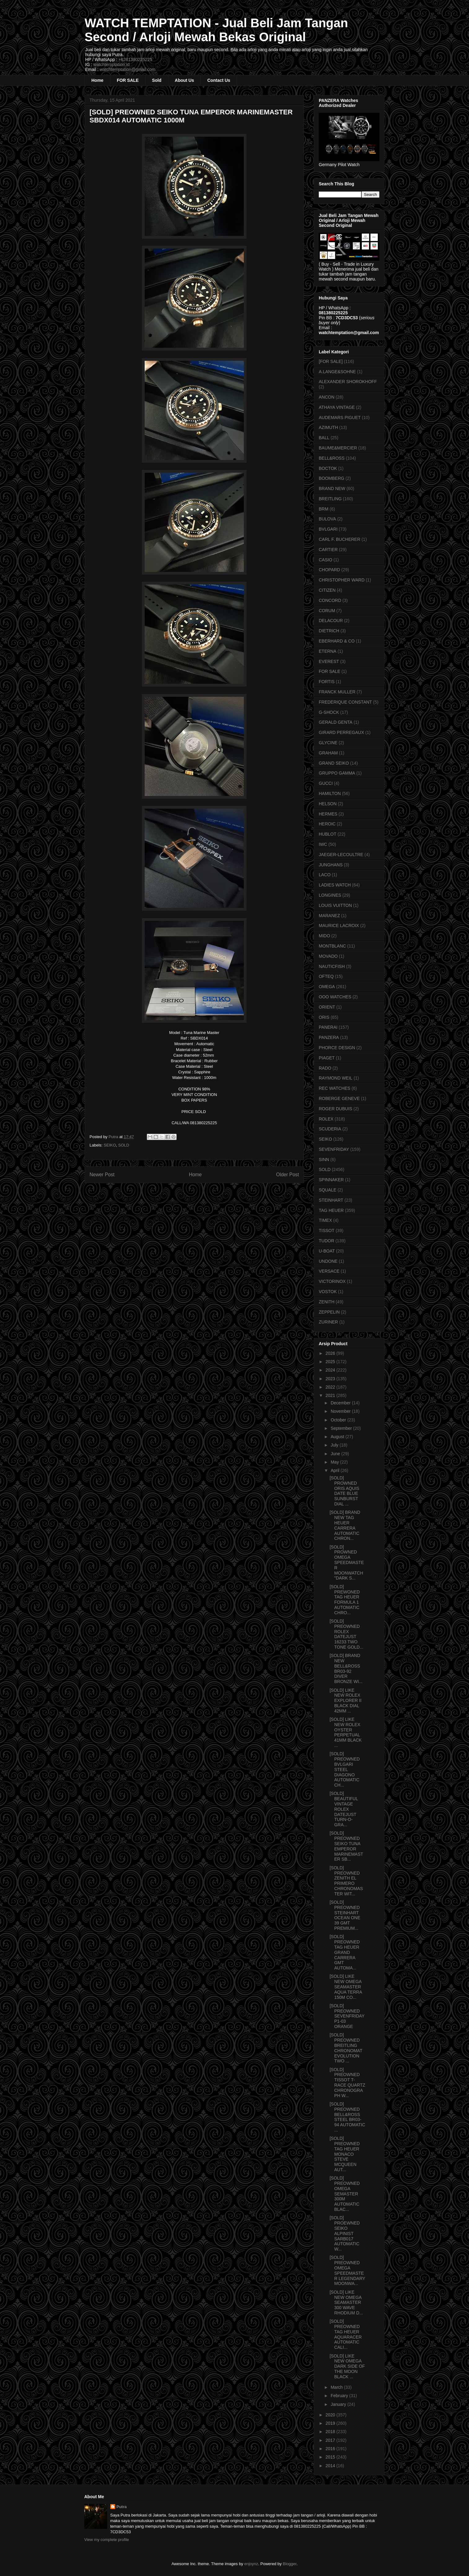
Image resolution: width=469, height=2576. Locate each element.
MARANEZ (329, 915)
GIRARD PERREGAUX (341, 732)
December (341, 1402)
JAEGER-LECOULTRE (341, 854)
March (337, 2387)
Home (97, 80)
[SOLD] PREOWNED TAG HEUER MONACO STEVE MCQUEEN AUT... (345, 2154)
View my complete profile (106, 2539)
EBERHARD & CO (337, 640)
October (339, 1419)
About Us (184, 80)
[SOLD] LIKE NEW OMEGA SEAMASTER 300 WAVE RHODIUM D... (346, 2302)
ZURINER (328, 1321)
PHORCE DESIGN (337, 1047)
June (336, 1453)
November (341, 1411)
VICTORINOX (332, 1281)
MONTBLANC (332, 945)
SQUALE (327, 1189)
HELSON (328, 803)
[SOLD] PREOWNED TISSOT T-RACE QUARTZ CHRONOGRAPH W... (347, 2082)
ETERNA (327, 651)
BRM (323, 508)
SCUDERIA (330, 1128)
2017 (331, 2440)
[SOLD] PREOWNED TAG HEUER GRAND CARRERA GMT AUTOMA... (345, 1952)
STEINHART (331, 1200)
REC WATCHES (334, 1088)
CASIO (325, 559)
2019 (331, 2423)
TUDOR (326, 1240)
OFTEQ (326, 976)
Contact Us (218, 80)
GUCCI (326, 783)
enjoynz (251, 2563)
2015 (331, 2456)
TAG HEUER (331, 1210)
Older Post (287, 1174)
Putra (121, 2506)
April (335, 1470)
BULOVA (327, 518)
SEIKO (110, 1145)
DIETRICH (329, 630)
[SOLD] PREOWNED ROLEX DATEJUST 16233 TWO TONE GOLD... (346, 1634)
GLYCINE (328, 742)
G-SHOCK (329, 712)
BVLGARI (328, 529)
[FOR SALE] (331, 361)
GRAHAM (328, 752)
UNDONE (328, 1261)
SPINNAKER (331, 1179)
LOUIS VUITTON (335, 905)
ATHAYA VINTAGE (337, 407)
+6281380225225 (135, 59)
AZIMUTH (328, 427)
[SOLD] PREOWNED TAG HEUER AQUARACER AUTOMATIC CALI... (346, 2334)
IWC (323, 844)
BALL (324, 437)
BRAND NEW (332, 488)
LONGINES (330, 895)
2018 (331, 2431)
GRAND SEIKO (334, 763)
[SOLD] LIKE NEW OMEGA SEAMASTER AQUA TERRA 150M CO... (346, 1986)
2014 (331, 2465)
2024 (331, 1370)
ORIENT (327, 1007)
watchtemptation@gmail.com (128, 69)
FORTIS (327, 681)
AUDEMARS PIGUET (340, 417)
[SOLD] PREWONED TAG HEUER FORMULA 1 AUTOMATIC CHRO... (345, 1599)
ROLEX (326, 1118)
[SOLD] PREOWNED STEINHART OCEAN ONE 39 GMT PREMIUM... (345, 1915)
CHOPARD (329, 569)
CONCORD (330, 600)
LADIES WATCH (335, 884)
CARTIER (328, 549)
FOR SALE (128, 80)
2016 (331, 2448)
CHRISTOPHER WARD (342, 579)
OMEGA (327, 986)
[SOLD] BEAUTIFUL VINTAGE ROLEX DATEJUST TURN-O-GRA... (344, 1809)
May (335, 1462)
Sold (156, 80)
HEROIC (327, 823)
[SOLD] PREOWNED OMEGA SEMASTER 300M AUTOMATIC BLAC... (345, 2194)
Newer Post (102, 1174)
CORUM (327, 610)
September (342, 1428)
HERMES (328, 813)
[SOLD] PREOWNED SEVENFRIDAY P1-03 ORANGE (347, 2016)
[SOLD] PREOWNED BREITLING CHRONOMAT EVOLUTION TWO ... (346, 2047)
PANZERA (329, 1037)
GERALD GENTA (336, 722)
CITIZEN (327, 590)
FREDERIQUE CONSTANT (345, 702)
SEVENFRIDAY (334, 1149)
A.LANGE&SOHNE (337, 371)
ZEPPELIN (329, 1312)
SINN (324, 1159)
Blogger (289, 2563)
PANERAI (328, 1027)
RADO (325, 1068)
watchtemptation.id (111, 64)
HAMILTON (330, 793)
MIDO (324, 935)
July (335, 1445)
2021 (331, 1395)
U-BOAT (327, 1250)
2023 (331, 1378)
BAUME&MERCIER (338, 447)
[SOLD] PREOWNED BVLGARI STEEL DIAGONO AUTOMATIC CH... (345, 1769)
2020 (331, 2414)
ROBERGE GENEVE (339, 1098)
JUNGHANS (331, 864)
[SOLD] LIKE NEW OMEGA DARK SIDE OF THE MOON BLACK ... (347, 2366)
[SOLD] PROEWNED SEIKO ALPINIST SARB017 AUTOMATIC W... (345, 2233)
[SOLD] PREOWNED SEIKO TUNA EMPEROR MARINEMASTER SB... (346, 1846)
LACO (325, 874)
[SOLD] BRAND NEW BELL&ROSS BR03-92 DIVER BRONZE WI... (346, 1668)
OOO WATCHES (335, 996)
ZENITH (327, 1301)
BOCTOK (328, 468)
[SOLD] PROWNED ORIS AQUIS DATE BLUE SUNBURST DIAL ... (344, 1490)
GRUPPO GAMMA (337, 773)
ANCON (327, 397)
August (338, 1436)
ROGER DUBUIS (335, 1108)
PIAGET (327, 1057)
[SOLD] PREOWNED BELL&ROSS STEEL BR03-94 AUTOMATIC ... (347, 2116)
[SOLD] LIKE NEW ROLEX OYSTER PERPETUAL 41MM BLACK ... (346, 1732)
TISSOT (327, 1230)
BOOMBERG (331, 478)
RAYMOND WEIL (336, 1078)
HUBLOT (327, 834)
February (340, 2395)
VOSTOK (328, 1291)
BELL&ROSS (331, 458)
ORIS (324, 1017)
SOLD (123, 1145)
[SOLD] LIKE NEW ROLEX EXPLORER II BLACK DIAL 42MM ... (346, 1700)
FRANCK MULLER (337, 691)
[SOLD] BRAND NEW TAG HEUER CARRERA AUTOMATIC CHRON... (345, 1525)
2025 (331, 1361)
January (339, 2404)
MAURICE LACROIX (339, 925)
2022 (331, 1387)
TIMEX (325, 1220)
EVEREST (329, 661)
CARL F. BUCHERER (339, 539)
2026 (331, 1353)
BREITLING (330, 498)
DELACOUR (331, 620)
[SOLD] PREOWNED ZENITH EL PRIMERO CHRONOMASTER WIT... (346, 1880)
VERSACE (329, 1271)
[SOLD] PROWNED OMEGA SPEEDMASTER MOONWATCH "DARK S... (347, 1562)
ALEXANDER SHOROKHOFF (348, 381)
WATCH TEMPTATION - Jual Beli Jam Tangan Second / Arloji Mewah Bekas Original (216, 30)
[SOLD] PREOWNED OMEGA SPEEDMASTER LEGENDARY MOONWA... (347, 2270)
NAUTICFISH (332, 966)
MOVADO (328, 956)
